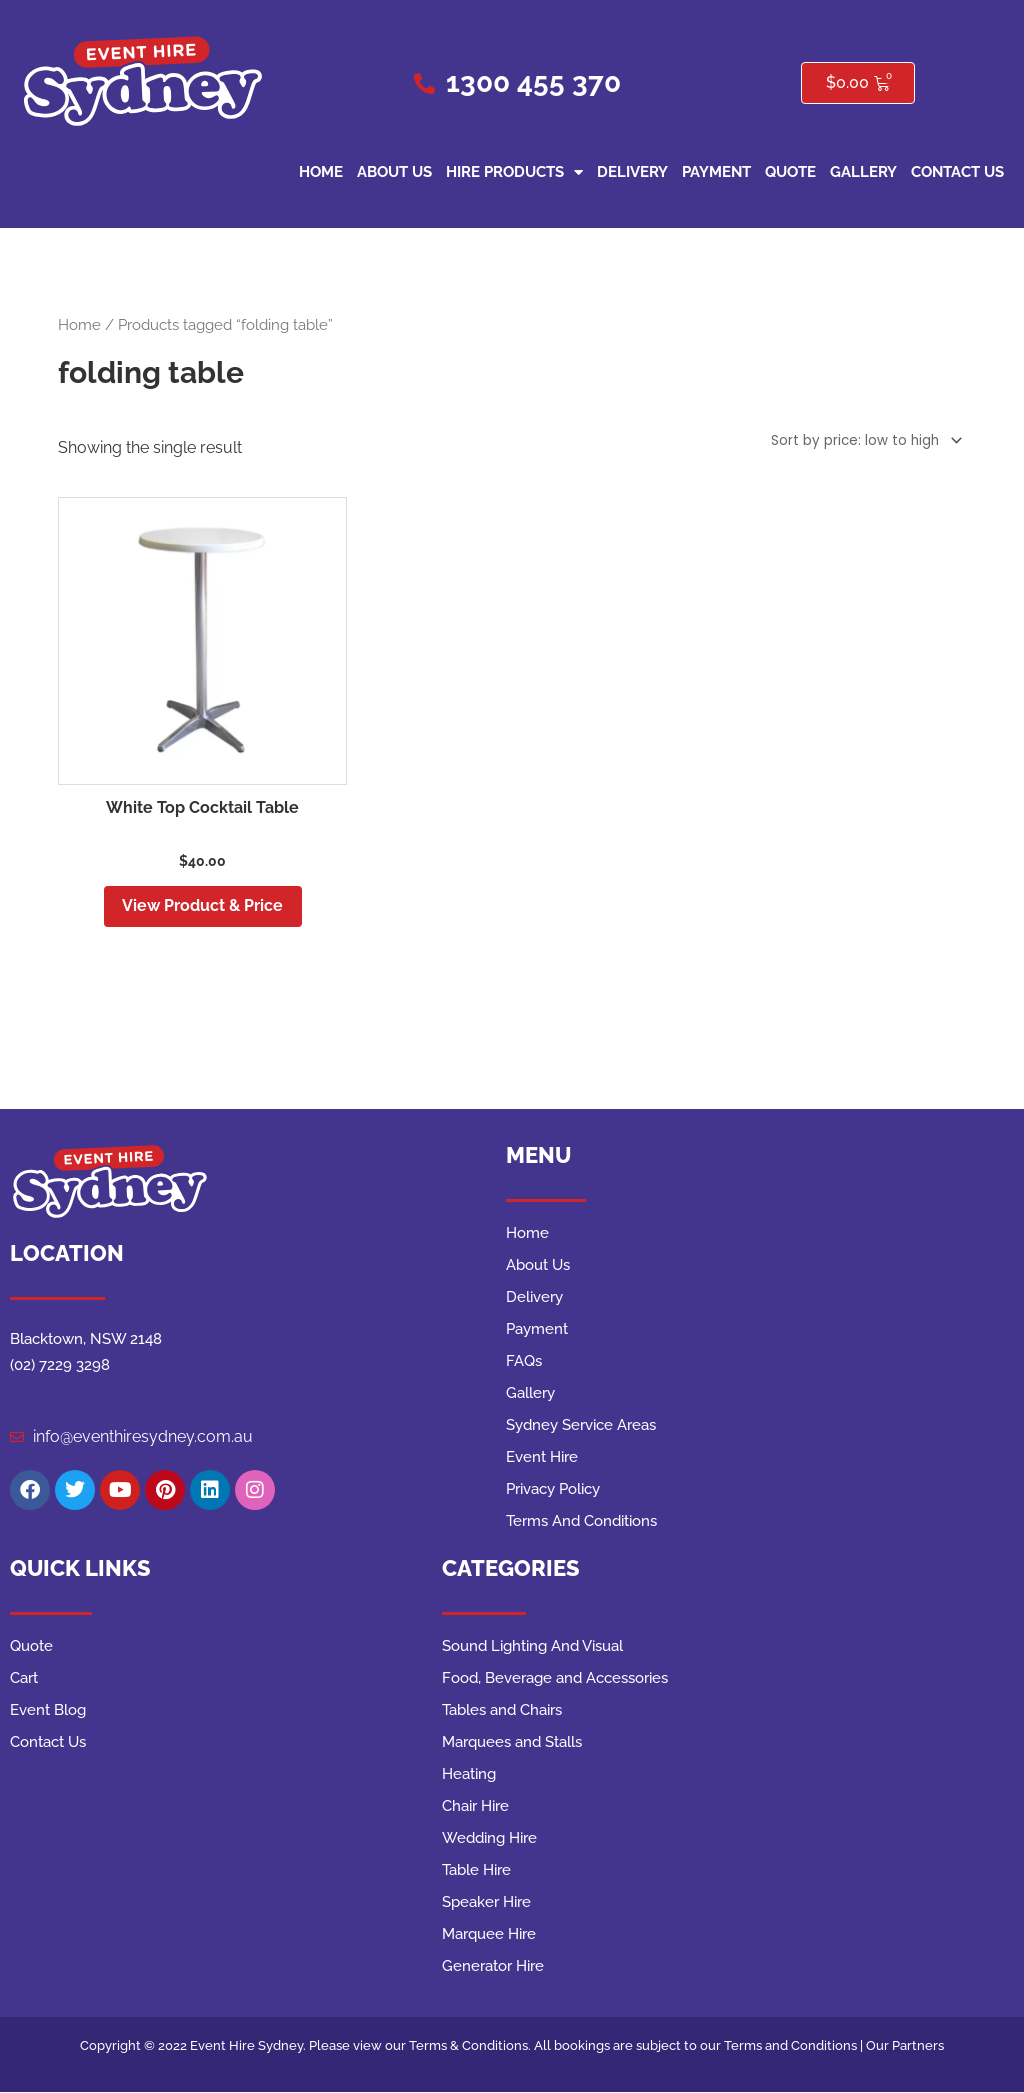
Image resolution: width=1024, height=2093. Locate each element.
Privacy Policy (553, 1491)
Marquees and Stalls (512, 1744)
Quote (790, 172)
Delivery (632, 172)
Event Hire (542, 1459)
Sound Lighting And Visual (532, 1648)
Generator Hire (493, 1968)
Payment (716, 172)
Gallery (863, 172)
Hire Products (514, 172)
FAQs (524, 1363)
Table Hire (476, 1872)
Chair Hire (475, 1808)
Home (321, 172)
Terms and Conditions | (795, 2047)
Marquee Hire (489, 1936)
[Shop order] (860, 439)
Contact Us (957, 172)
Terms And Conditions (581, 1523)
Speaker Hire (486, 1904)
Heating (469, 1776)
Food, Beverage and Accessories (555, 1680)
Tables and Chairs (502, 1712)
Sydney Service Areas (581, 1427)
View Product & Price (202, 905)
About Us (394, 172)
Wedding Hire (489, 1840)
